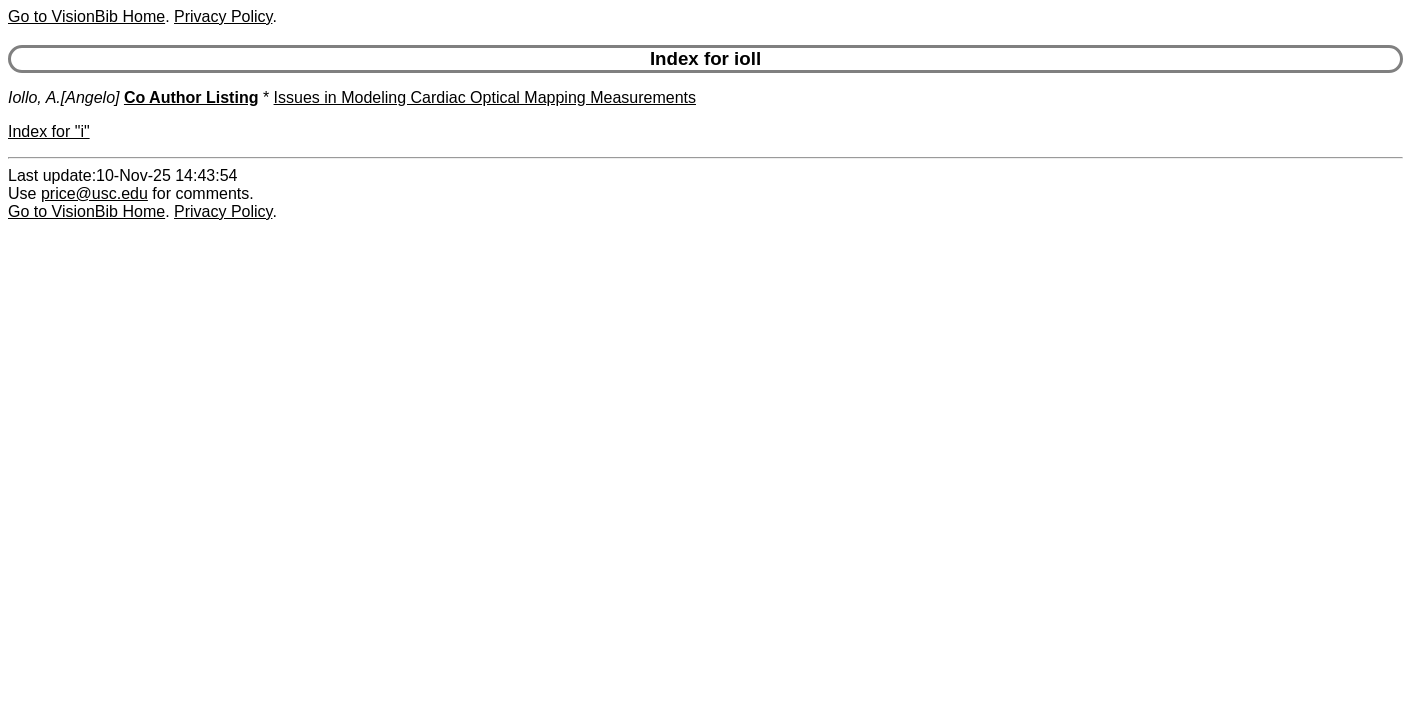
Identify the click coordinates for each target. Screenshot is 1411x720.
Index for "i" (49, 131)
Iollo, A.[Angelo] (63, 97)
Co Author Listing (191, 97)
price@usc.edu (94, 193)
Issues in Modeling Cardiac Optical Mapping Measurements (485, 97)
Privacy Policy (223, 16)
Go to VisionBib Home (86, 16)
